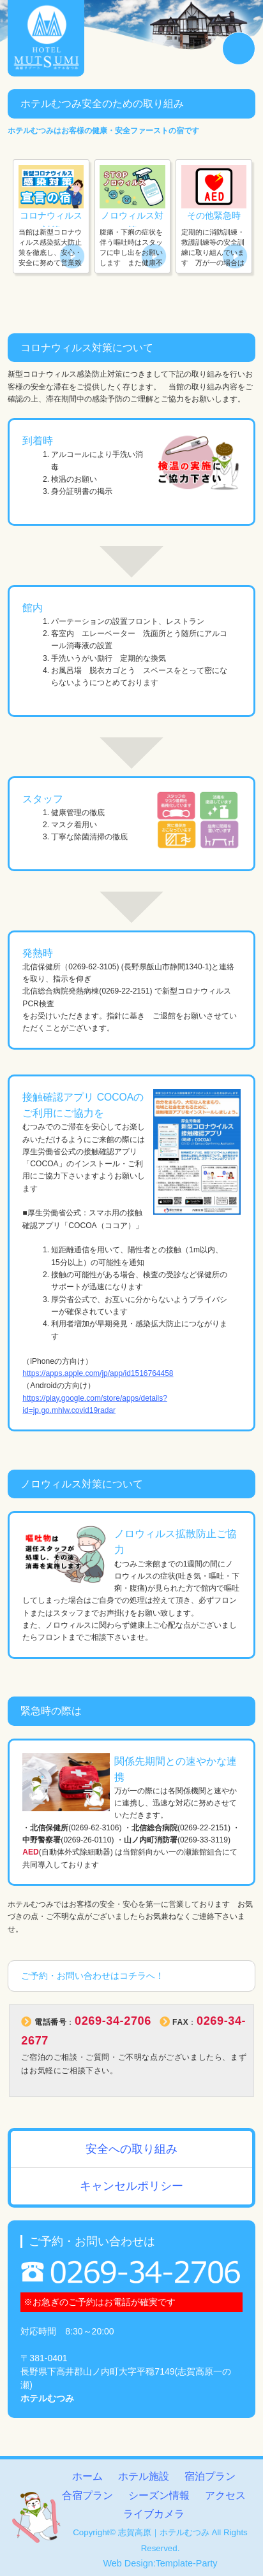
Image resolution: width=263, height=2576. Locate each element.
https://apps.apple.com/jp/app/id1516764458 (98, 1374)
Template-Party (187, 2563)
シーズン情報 (159, 2495)
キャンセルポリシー (131, 2186)
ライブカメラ (153, 2514)
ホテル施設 (143, 2476)
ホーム (87, 2476)
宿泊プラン (210, 2476)
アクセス (225, 2495)
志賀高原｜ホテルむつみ (163, 2532)
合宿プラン (87, 2495)
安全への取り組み (131, 2149)
